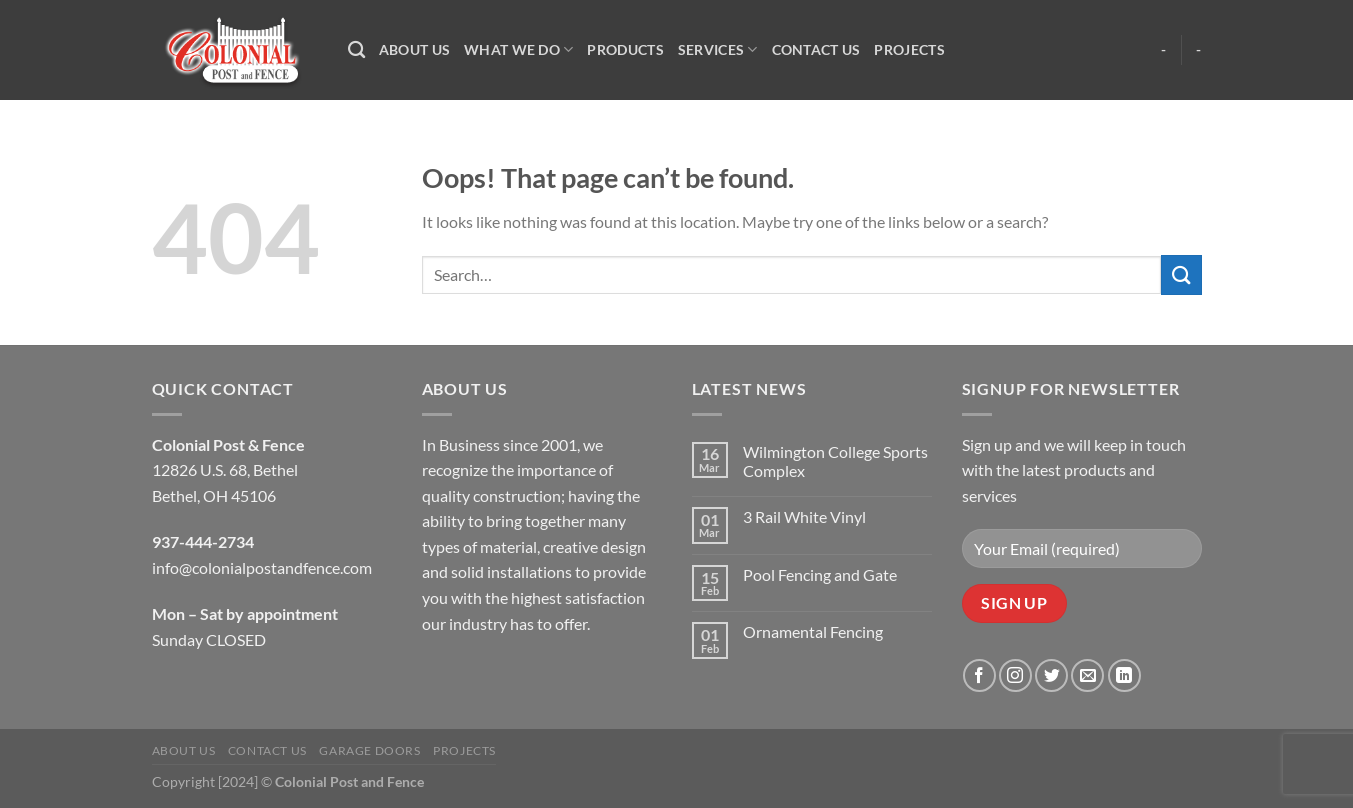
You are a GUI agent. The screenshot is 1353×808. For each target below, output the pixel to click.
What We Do (518, 49)
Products (625, 49)
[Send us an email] (1087, 675)
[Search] (356, 50)
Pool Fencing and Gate (820, 574)
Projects (909, 49)
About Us (414, 49)
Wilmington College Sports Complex (835, 461)
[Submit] (1181, 274)
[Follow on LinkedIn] (1124, 675)
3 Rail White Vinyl (804, 516)
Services (718, 49)
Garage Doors (369, 750)
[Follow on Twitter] (1051, 675)
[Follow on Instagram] (1015, 675)
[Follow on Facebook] (979, 675)
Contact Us (816, 49)
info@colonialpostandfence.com (262, 567)
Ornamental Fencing (813, 631)
